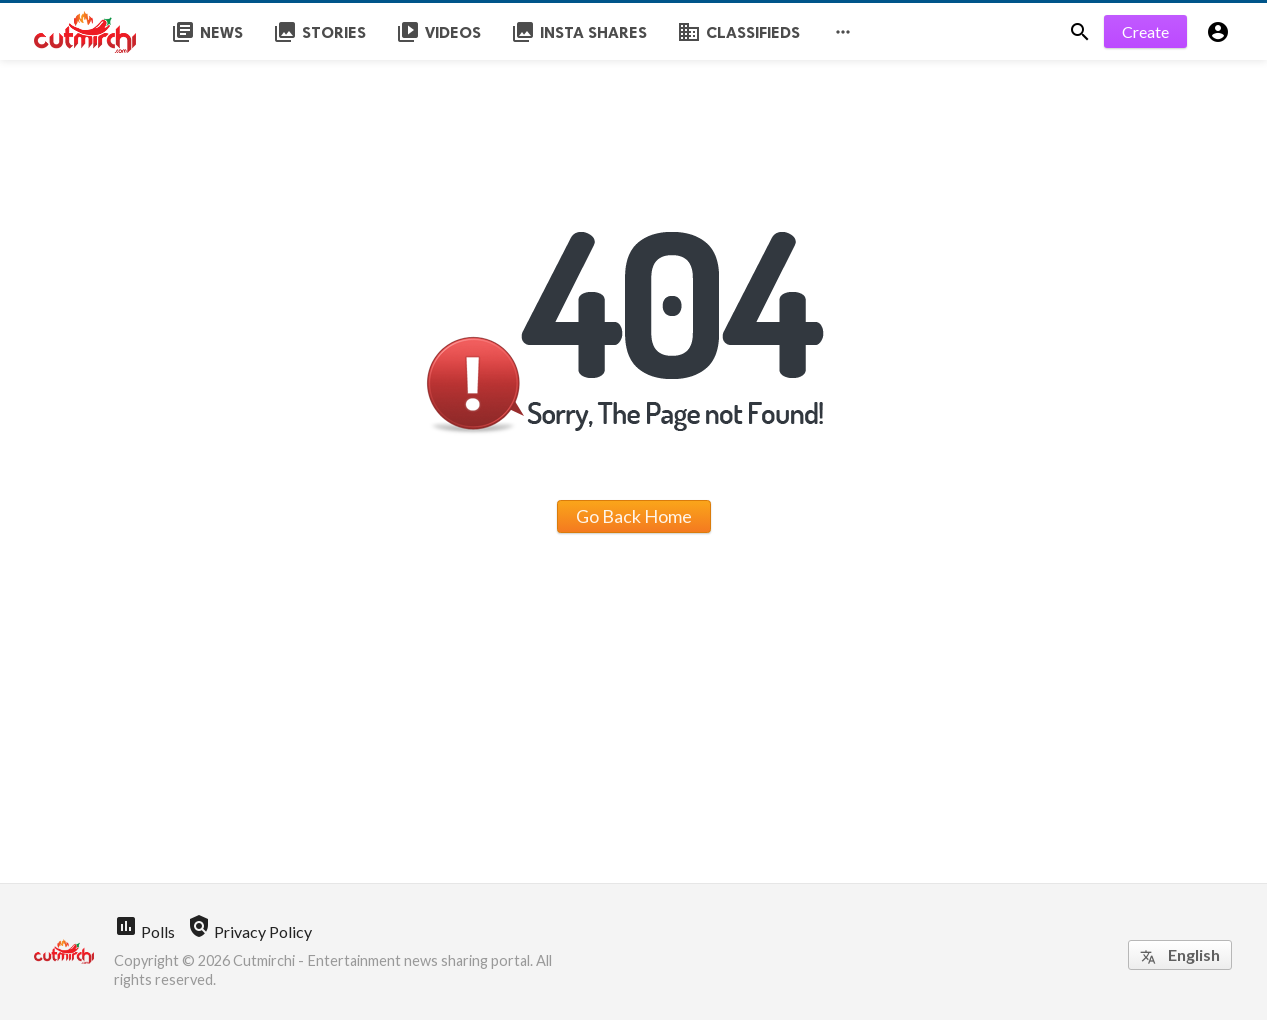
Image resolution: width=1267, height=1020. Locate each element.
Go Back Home (634, 516)
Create (1145, 31)
